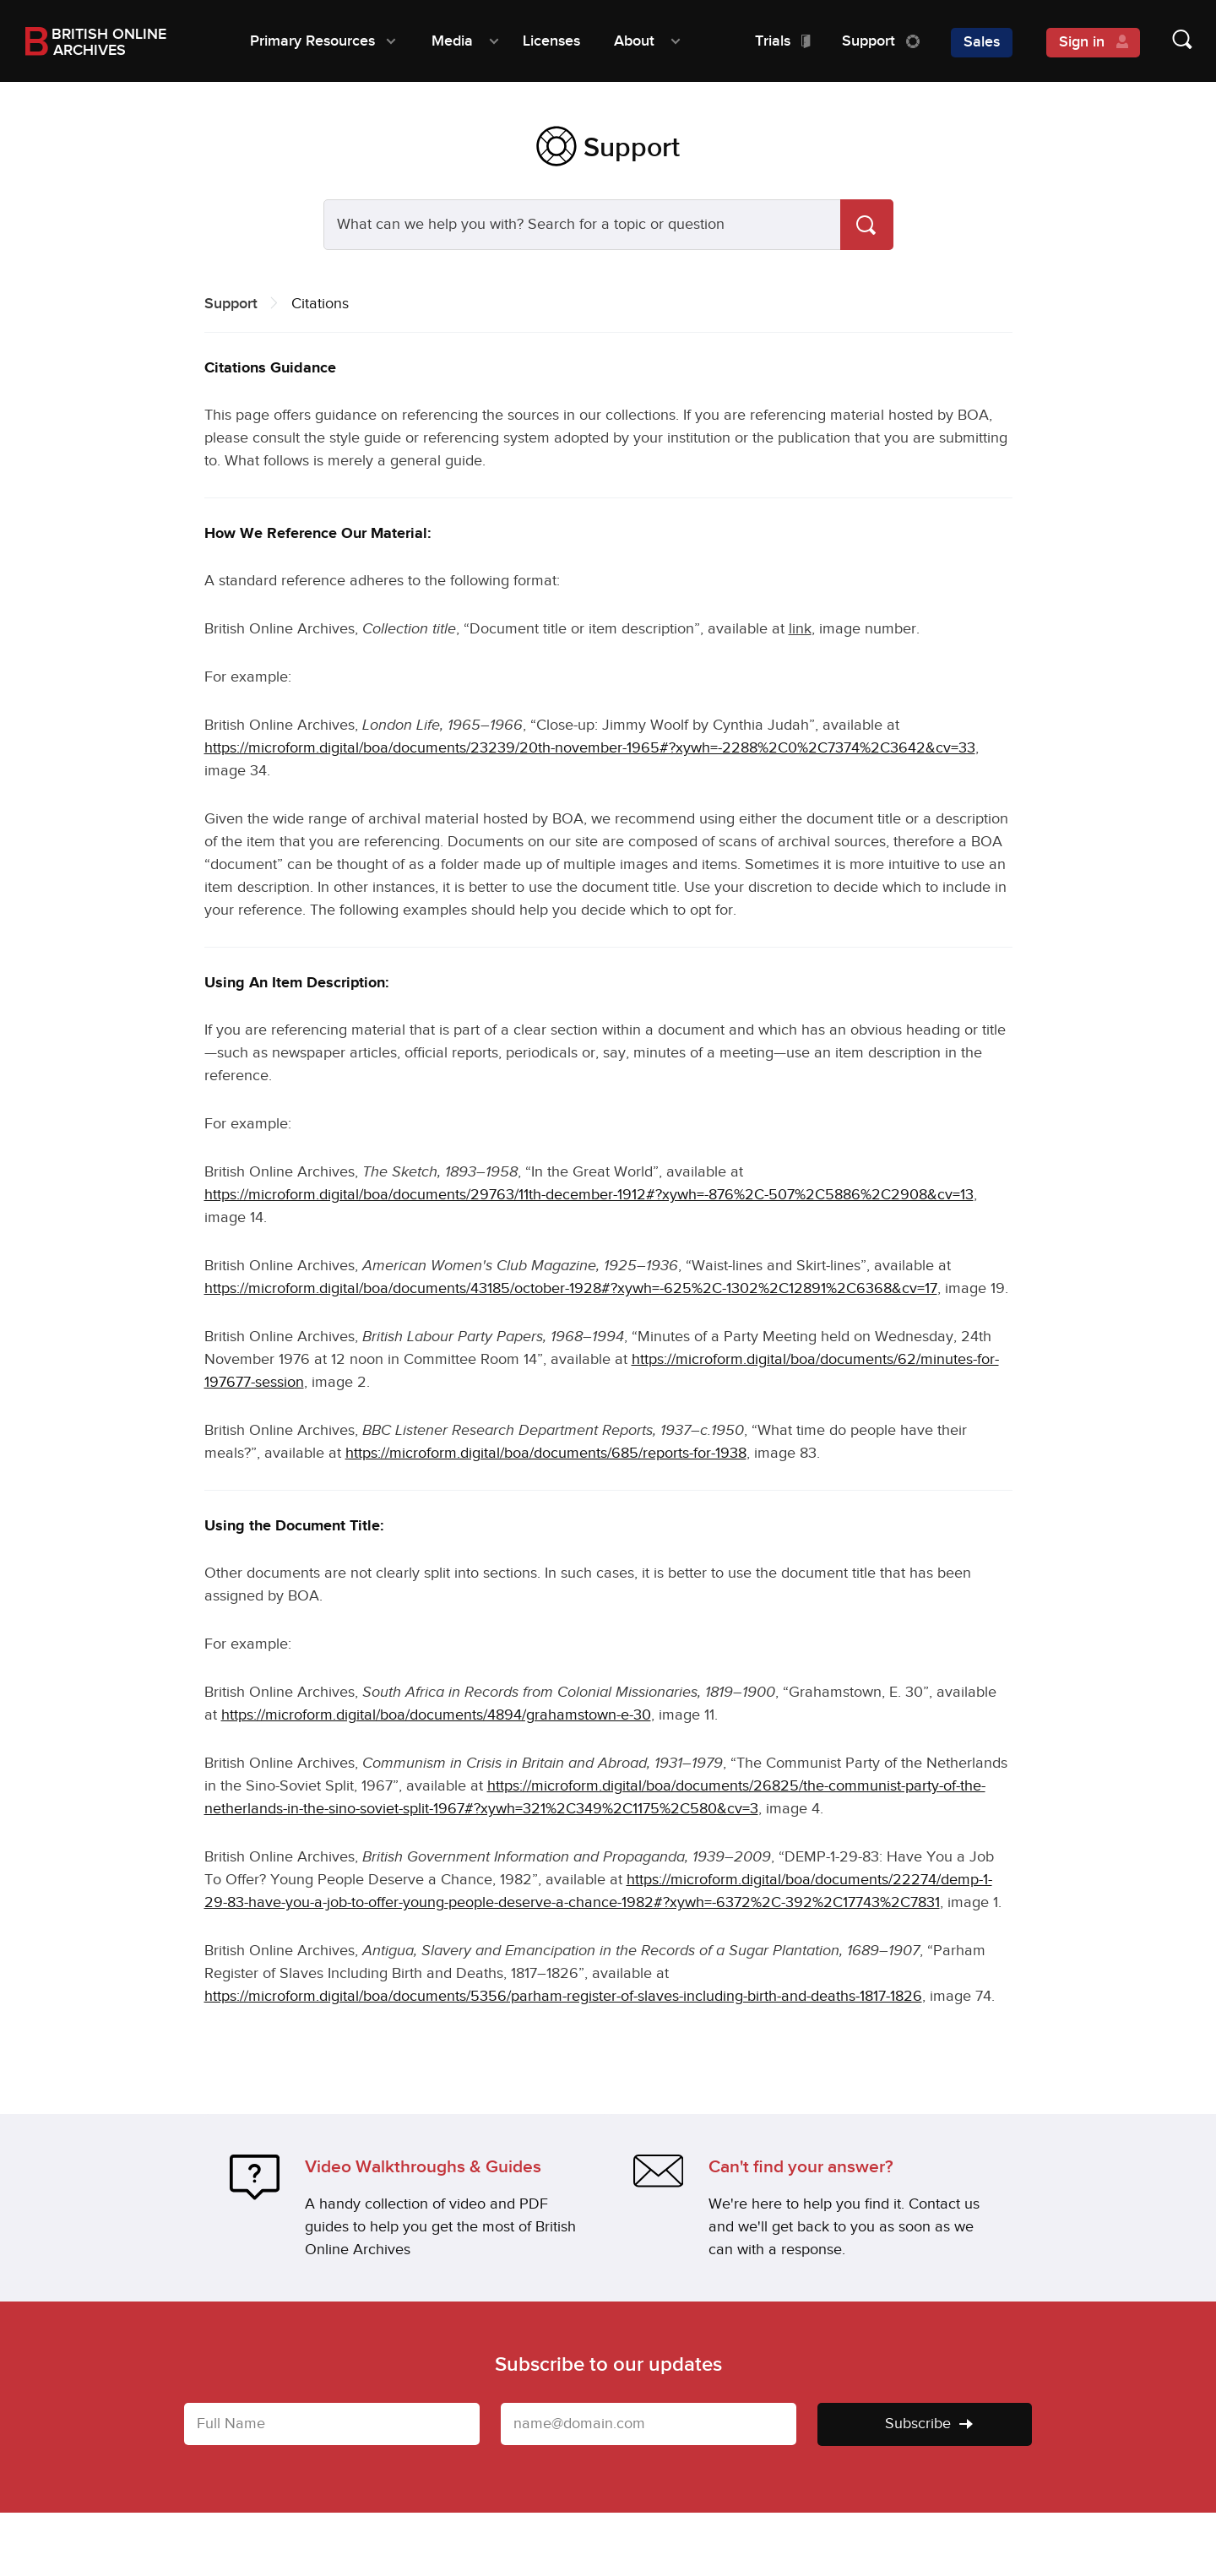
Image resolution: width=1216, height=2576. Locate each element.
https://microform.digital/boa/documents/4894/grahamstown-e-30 (436, 1715)
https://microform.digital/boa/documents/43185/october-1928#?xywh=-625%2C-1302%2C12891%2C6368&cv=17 (570, 1288)
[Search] (866, 224)
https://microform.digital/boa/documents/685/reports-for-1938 (545, 1453)
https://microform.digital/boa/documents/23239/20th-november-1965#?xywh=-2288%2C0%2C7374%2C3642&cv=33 (589, 748)
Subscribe (929, 2423)
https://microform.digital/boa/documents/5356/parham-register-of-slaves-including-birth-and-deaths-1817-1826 (563, 1996)
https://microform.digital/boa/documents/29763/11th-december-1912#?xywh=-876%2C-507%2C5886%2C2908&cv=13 (589, 1195)
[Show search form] (1165, 41)
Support (231, 303)
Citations (320, 303)
